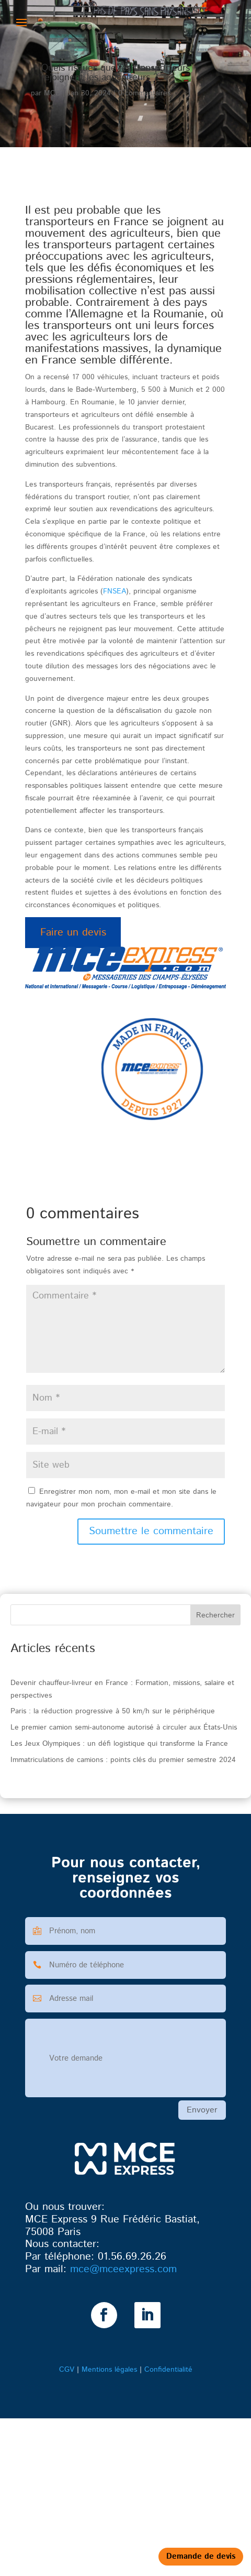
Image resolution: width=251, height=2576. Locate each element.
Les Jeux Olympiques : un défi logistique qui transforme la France (119, 1743)
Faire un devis (73, 932)
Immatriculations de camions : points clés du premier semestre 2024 (123, 1760)
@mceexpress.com (123, 2269)
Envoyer (202, 2110)
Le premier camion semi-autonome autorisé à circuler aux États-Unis (123, 1727)
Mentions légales (109, 2369)
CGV (66, 2369)
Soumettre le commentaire (151, 1531)
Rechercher (215, 1615)
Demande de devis (200, 2556)
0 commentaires (144, 93)
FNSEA (114, 591)
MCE (52, 93)
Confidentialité (168, 2369)
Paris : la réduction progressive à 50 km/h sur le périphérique (112, 1711)
